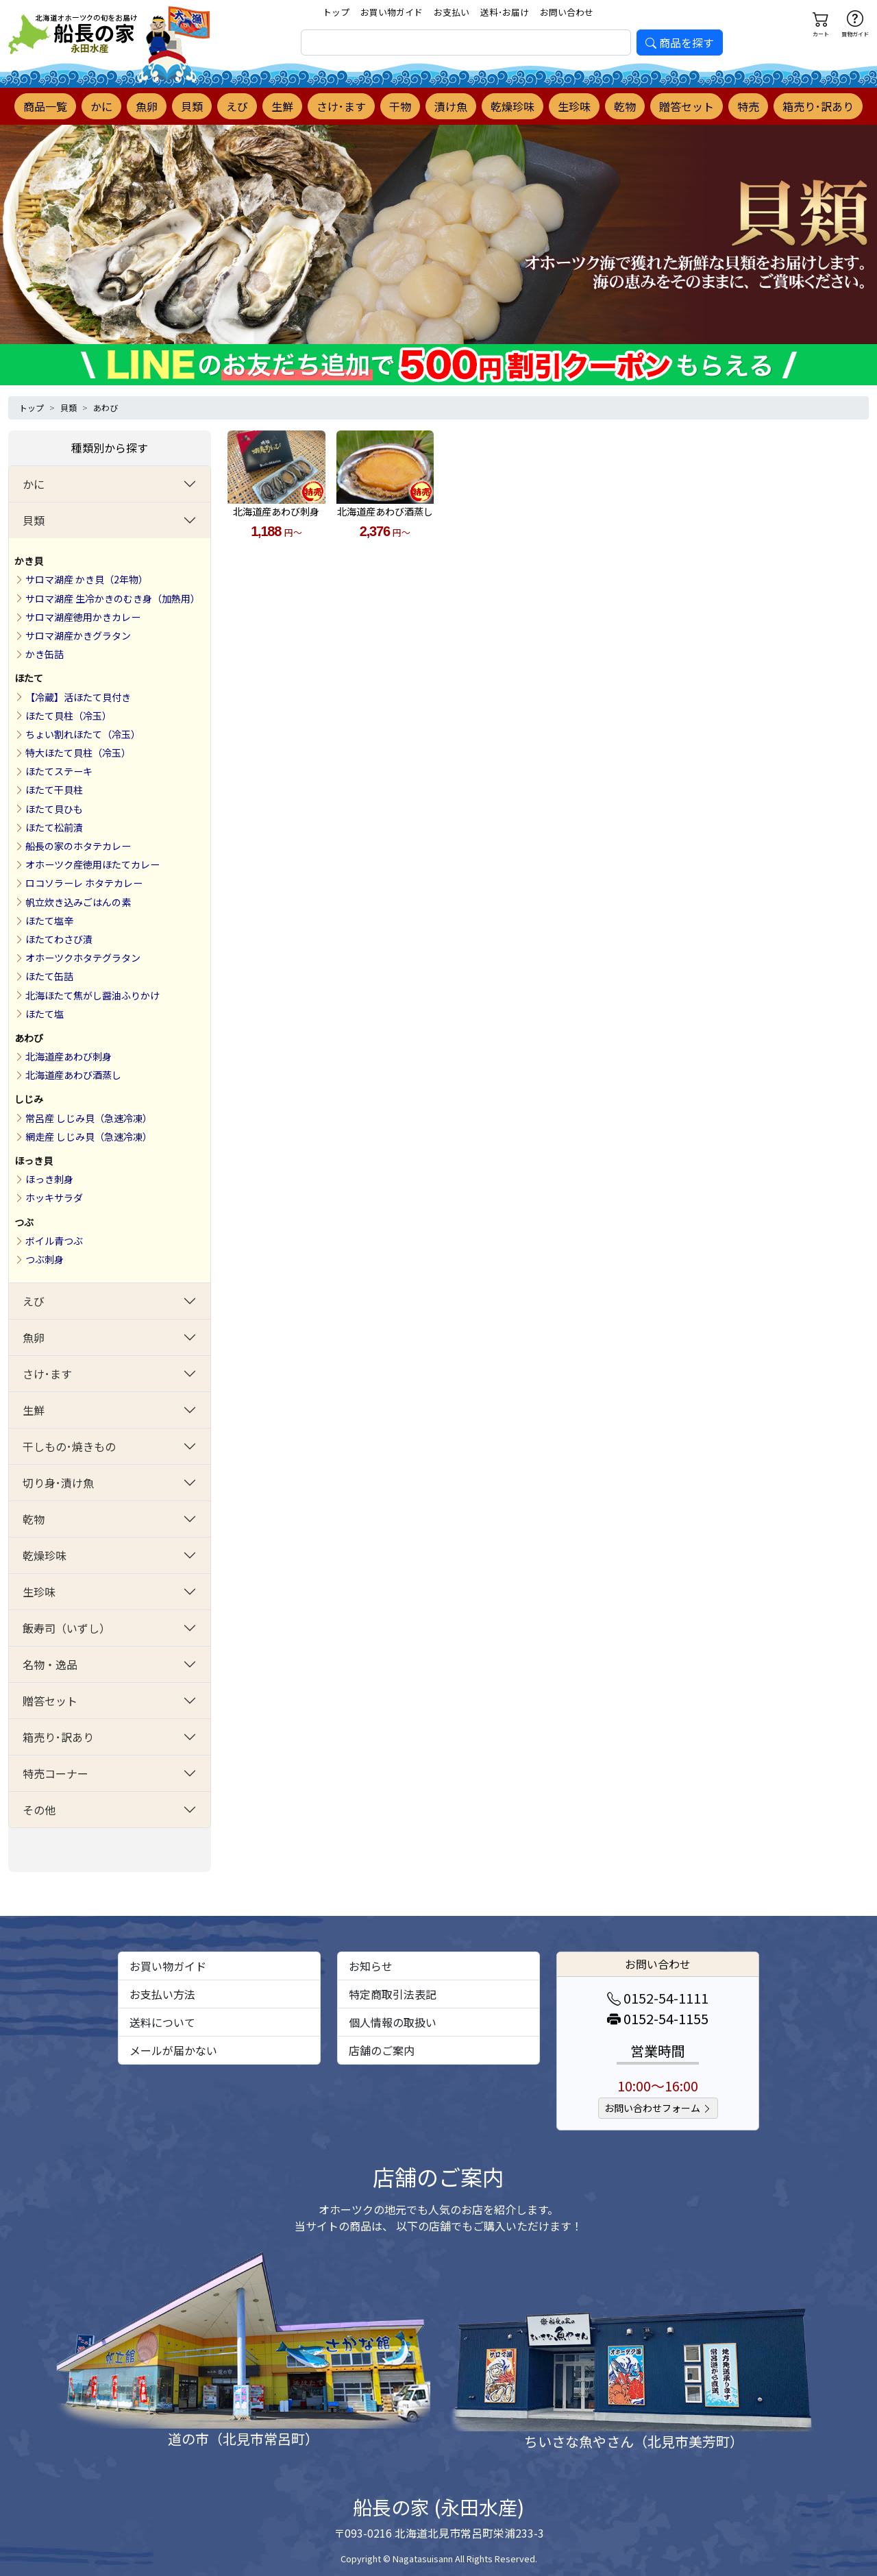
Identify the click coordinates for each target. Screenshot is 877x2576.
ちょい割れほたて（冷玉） (82, 734)
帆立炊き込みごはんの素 (78, 902)
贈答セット (686, 106)
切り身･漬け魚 (58, 1482)
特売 (748, 106)
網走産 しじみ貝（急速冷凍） (88, 1136)
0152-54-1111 (657, 1998)
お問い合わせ (566, 12)
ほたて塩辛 (49, 920)
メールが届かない (173, 2050)
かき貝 (28, 561)
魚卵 (147, 106)
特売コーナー (55, 1773)
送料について (162, 2022)
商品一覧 (45, 106)
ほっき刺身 (49, 1179)
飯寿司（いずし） (66, 1628)
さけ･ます (341, 106)
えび (237, 106)
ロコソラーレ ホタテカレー (84, 883)
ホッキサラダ (54, 1197)
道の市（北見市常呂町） (243, 2439)
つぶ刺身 (44, 1259)
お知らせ (371, 1966)
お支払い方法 (162, 1994)
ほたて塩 (44, 1014)
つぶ (24, 1222)
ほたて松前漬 (54, 827)
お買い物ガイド (391, 12)
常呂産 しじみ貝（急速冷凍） (88, 1118)
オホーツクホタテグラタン (82, 957)
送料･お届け (504, 12)
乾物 (625, 106)
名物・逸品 (50, 1664)
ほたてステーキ (58, 771)
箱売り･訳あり (818, 106)
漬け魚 (450, 106)
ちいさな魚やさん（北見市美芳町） (633, 2441)
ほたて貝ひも (54, 809)
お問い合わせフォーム (658, 2108)
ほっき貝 (33, 1160)
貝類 (192, 106)
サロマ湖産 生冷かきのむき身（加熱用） (112, 598)
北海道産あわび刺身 (68, 1056)
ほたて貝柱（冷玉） (68, 715)
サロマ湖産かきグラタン (78, 635)
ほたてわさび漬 (58, 939)
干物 (400, 106)
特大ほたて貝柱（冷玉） (78, 753)
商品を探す (679, 42)
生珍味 (574, 106)
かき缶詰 (44, 654)
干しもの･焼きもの (69, 1446)
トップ (336, 12)
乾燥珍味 (512, 106)
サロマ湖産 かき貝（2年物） (86, 579)
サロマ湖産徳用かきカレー (82, 617)
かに (101, 106)
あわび (105, 407)
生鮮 (282, 106)
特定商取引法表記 (392, 1994)
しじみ (28, 1099)
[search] (466, 42)
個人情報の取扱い (392, 2022)
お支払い (451, 12)
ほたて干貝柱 (54, 790)
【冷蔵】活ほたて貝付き (78, 697)
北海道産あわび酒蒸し (73, 1075)
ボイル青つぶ (54, 1241)
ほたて (28, 678)
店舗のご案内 (382, 2050)
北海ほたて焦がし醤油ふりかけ (92, 995)
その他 (39, 1809)
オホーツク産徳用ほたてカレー (92, 864)
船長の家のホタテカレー (78, 846)
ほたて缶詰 (49, 976)
